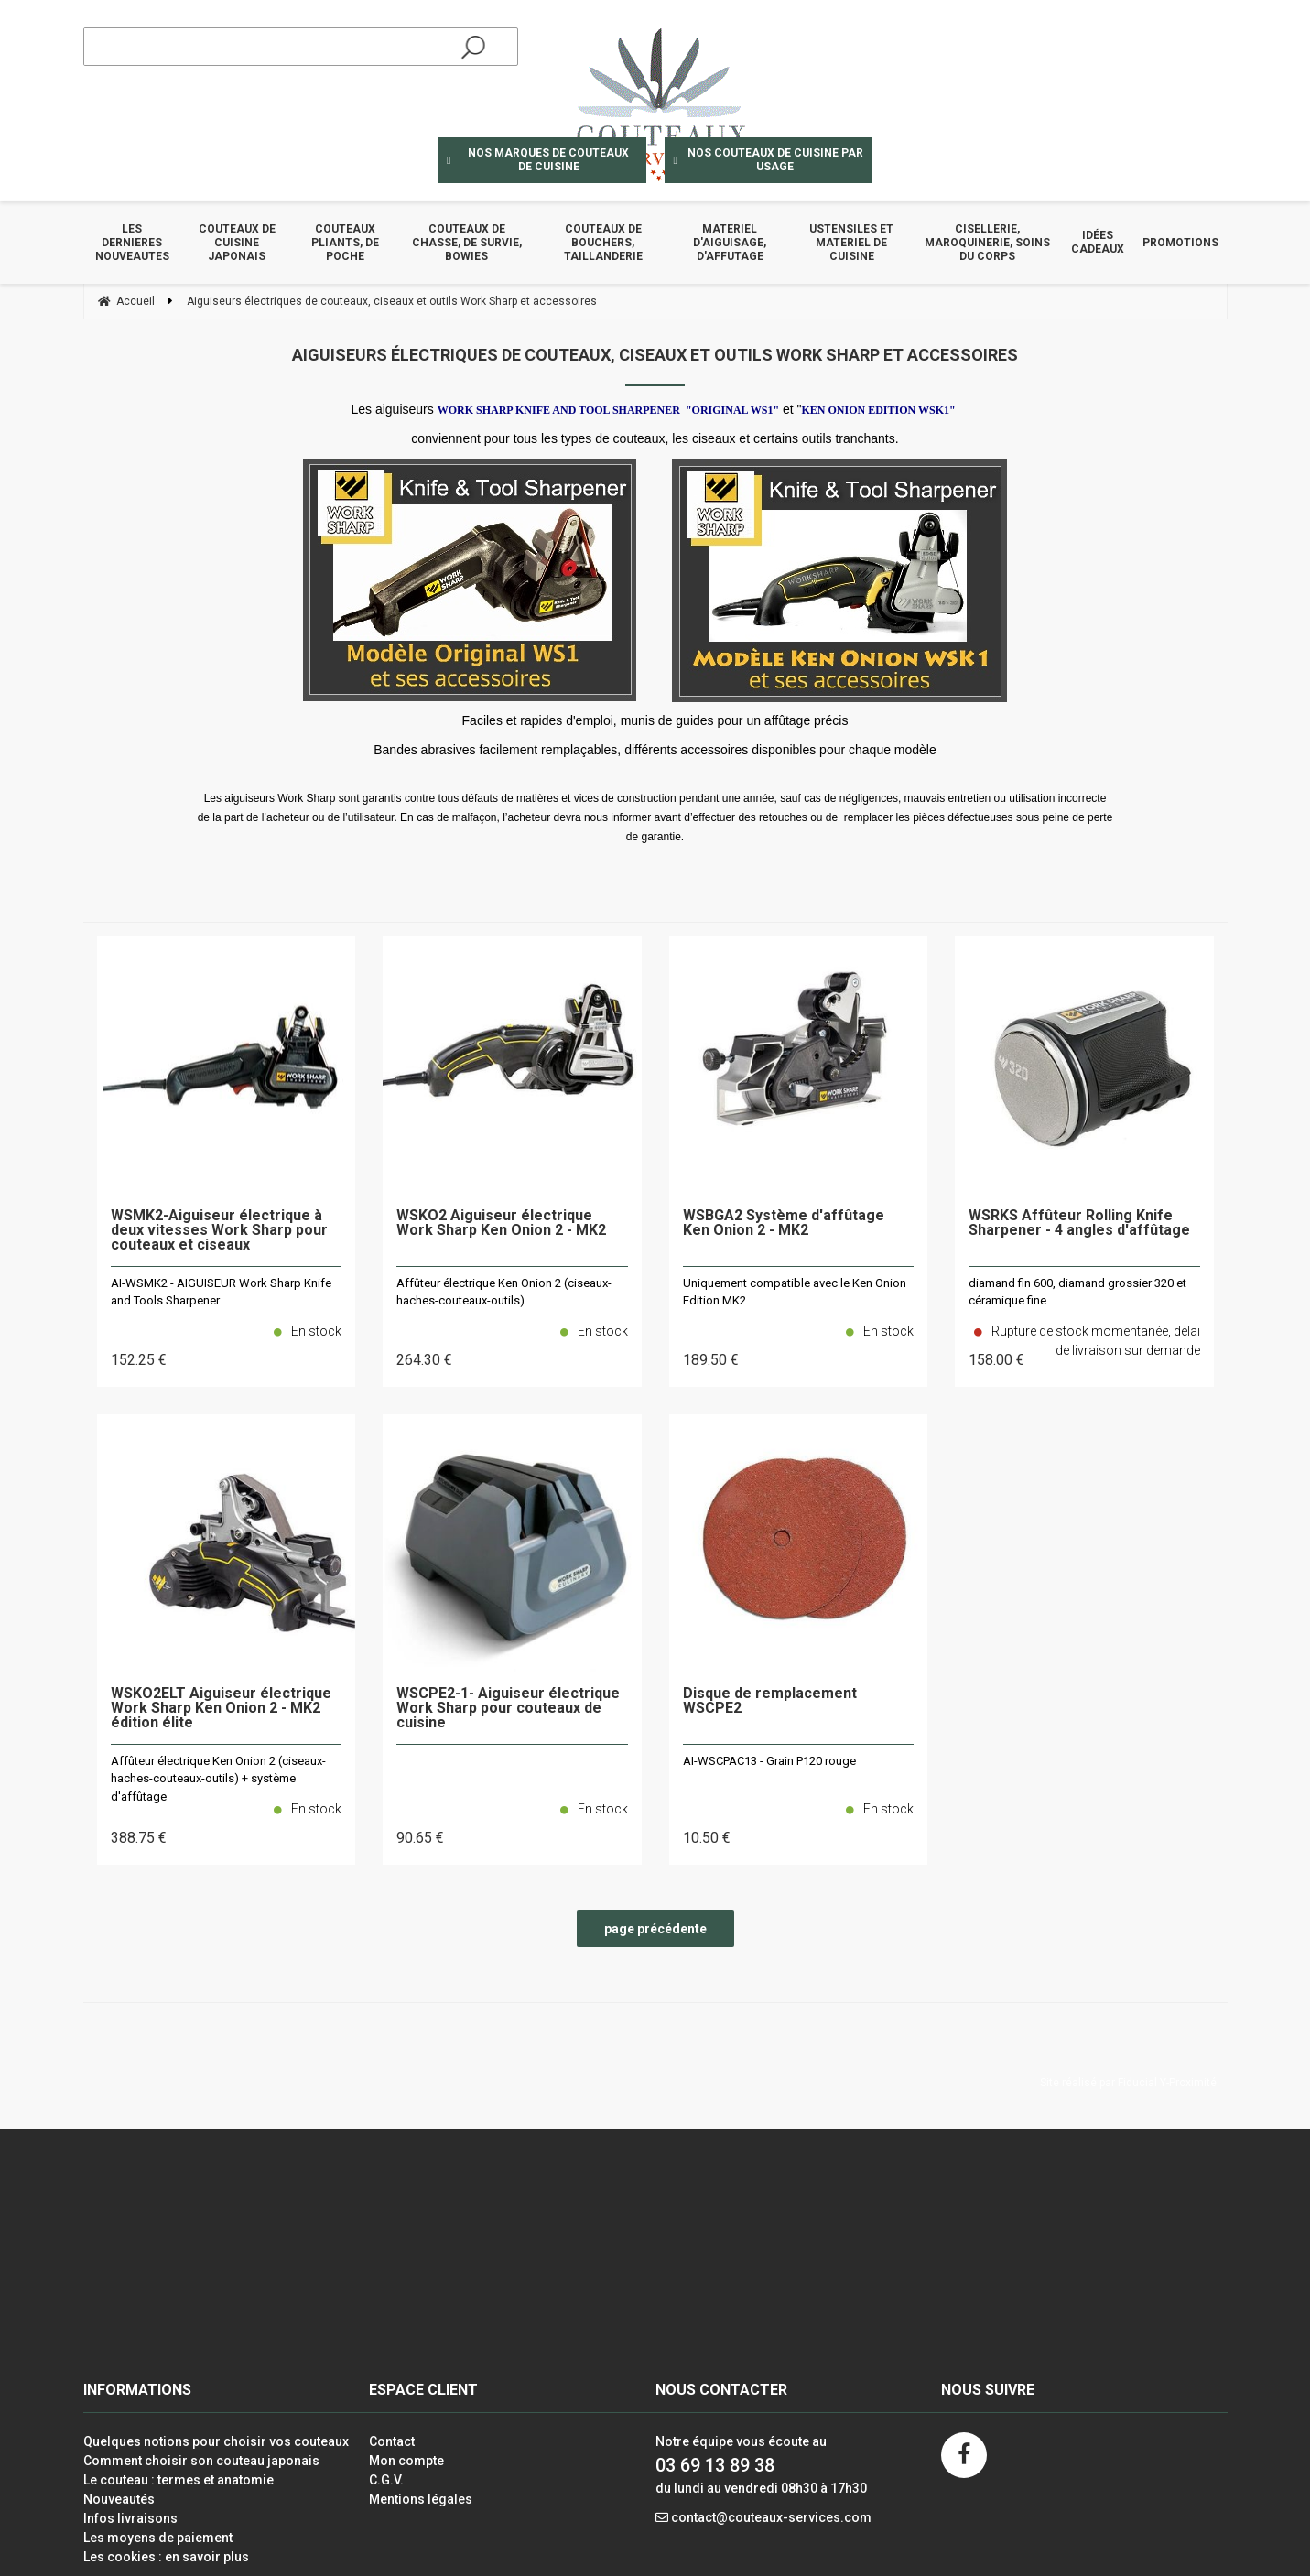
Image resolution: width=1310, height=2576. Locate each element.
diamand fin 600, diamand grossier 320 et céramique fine (1077, 1292)
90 (420, 1837)
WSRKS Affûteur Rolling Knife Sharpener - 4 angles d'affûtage (1079, 1223)
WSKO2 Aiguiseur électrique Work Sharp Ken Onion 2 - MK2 (501, 1223)
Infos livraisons (130, 2518)
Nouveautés (119, 2499)
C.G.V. (386, 2480)
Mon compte (406, 2460)
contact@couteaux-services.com (771, 2517)
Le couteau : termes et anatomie (178, 2480)
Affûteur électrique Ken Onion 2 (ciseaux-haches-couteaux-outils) (504, 1292)
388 (139, 1837)
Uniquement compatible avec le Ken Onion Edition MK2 (794, 1292)
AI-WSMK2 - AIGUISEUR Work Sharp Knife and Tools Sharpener (221, 1292)
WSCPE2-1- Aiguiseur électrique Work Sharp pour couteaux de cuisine (508, 1708)
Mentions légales (420, 2499)
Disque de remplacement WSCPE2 (770, 1701)
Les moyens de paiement (158, 2537)
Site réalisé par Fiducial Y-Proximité (1128, 2082)
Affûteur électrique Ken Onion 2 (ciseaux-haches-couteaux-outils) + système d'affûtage (218, 1778)
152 (139, 1360)
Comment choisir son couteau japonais (201, 2460)
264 (424, 1360)
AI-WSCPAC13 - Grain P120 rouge (769, 1761)
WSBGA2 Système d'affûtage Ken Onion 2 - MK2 (783, 1223)
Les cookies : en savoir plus (166, 2556)
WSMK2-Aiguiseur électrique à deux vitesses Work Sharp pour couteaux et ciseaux (219, 1230)
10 (707, 1837)
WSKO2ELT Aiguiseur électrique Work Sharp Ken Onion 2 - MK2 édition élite (221, 1708)
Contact (392, 2441)
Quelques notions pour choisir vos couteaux (216, 2441)
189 (711, 1360)
